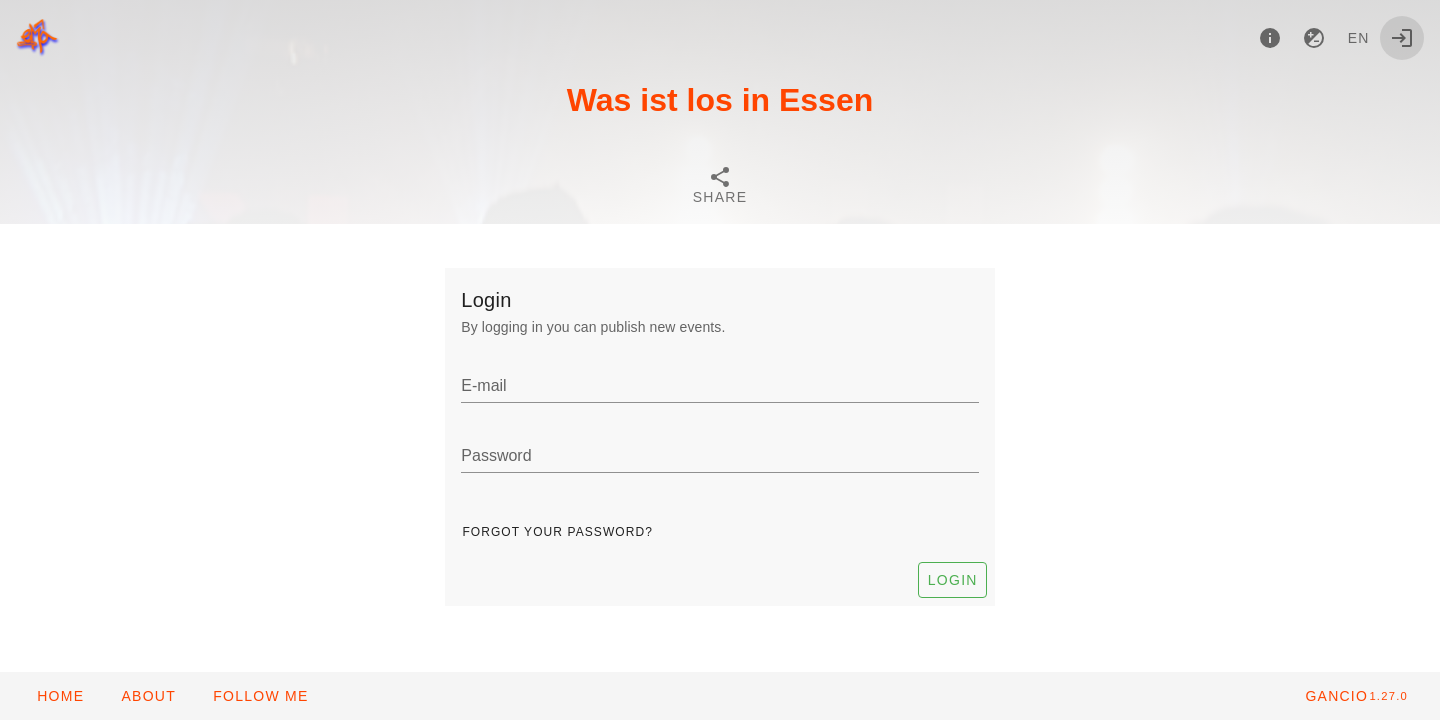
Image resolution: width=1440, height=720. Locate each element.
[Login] (1402, 38)
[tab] (720, 188)
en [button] (1359, 38)
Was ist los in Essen (720, 100)
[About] (1270, 38)
